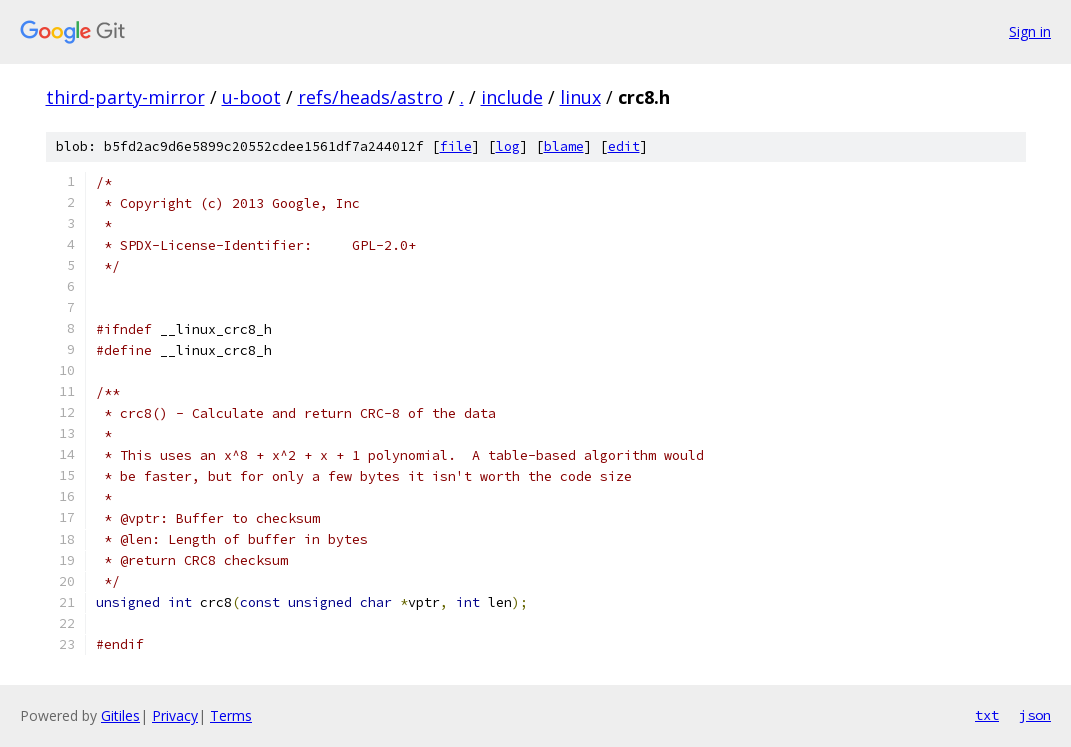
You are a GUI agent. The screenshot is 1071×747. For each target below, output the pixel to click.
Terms (231, 715)
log (508, 146)
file (456, 146)
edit (624, 146)
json (1035, 715)
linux (580, 97)
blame (564, 146)
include (512, 97)
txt (987, 715)
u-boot (251, 97)
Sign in (1030, 31)
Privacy (175, 715)
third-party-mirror (125, 97)
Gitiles (120, 715)
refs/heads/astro (370, 97)
